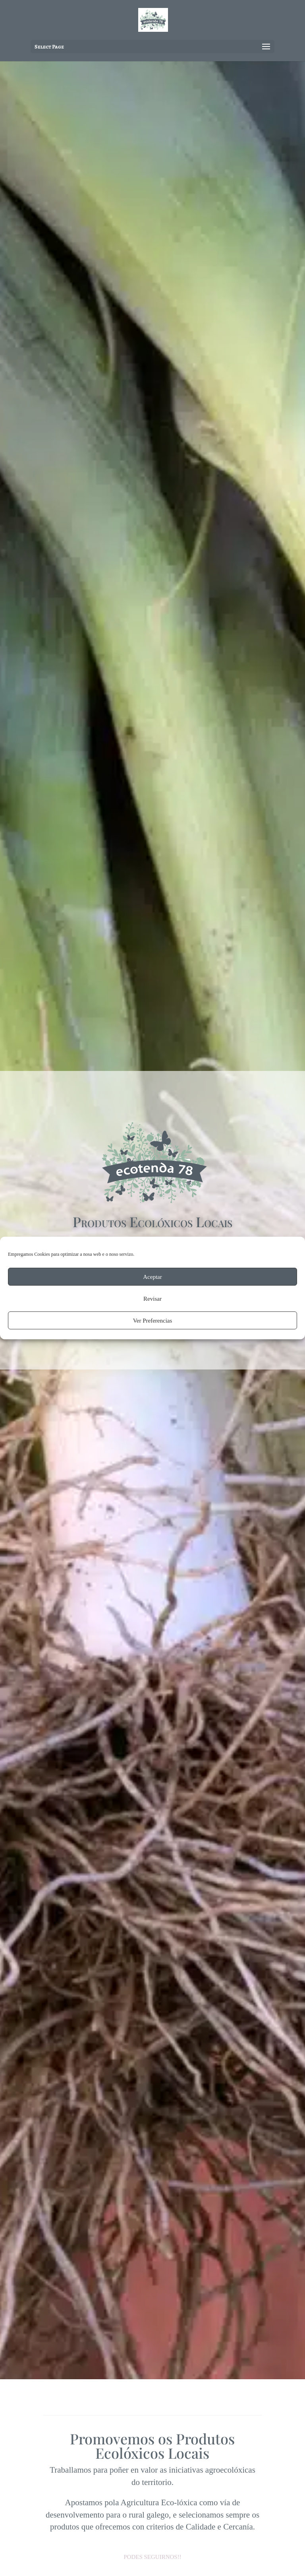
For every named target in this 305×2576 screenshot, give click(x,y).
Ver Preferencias (152, 1320)
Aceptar (152, 1277)
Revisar (152, 1299)
